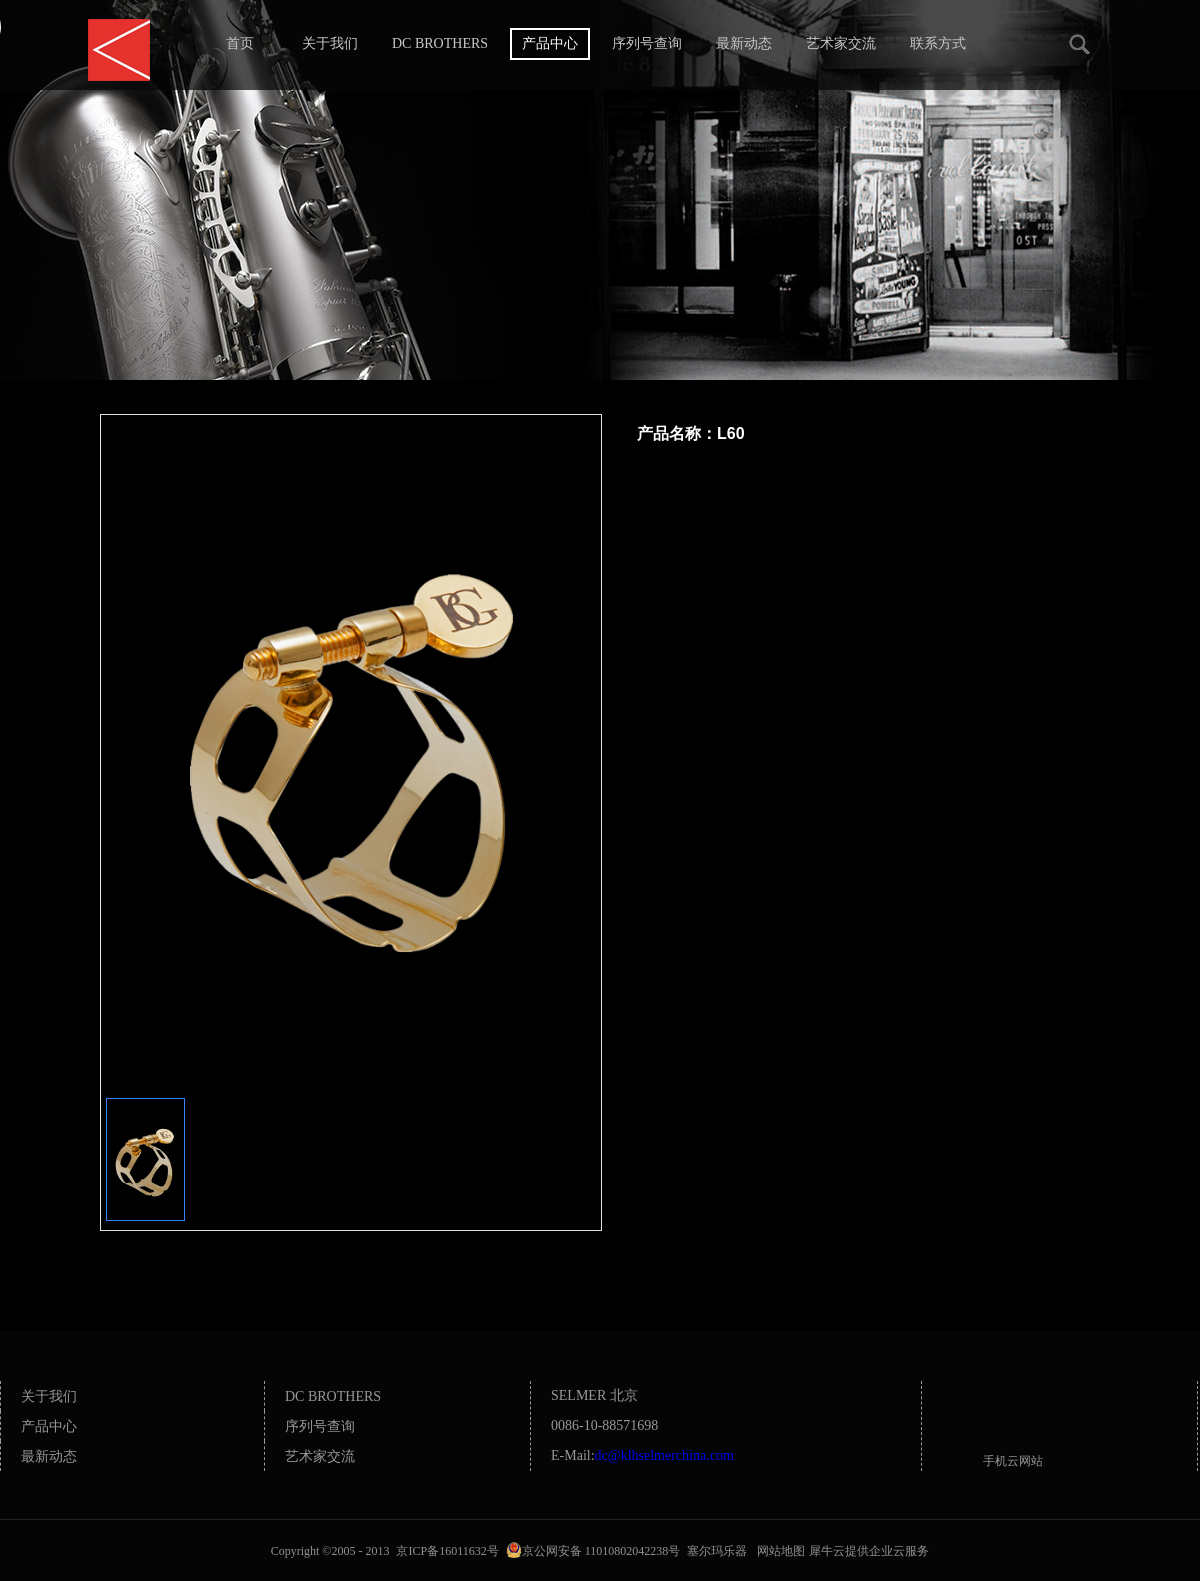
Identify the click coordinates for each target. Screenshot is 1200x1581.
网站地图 (778, 1551)
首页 (240, 43)
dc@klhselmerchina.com (664, 1455)
